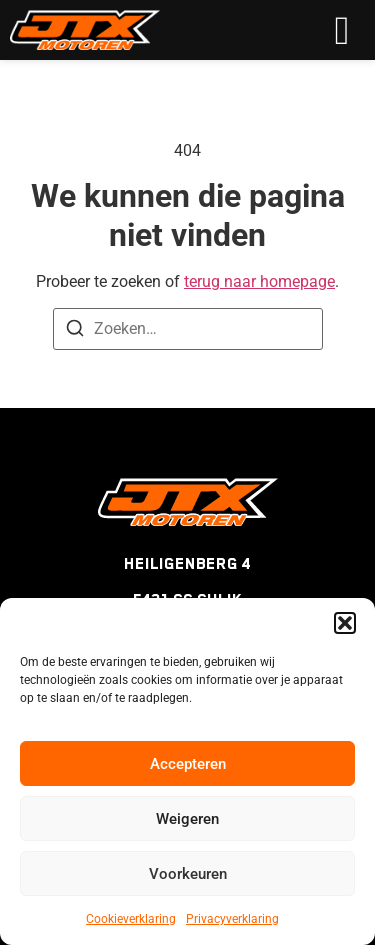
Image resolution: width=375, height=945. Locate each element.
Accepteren (188, 764)
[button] (345, 623)
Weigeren (187, 819)
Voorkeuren (188, 874)
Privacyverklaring (232, 919)
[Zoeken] (75, 331)
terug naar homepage (259, 281)
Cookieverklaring (131, 919)
